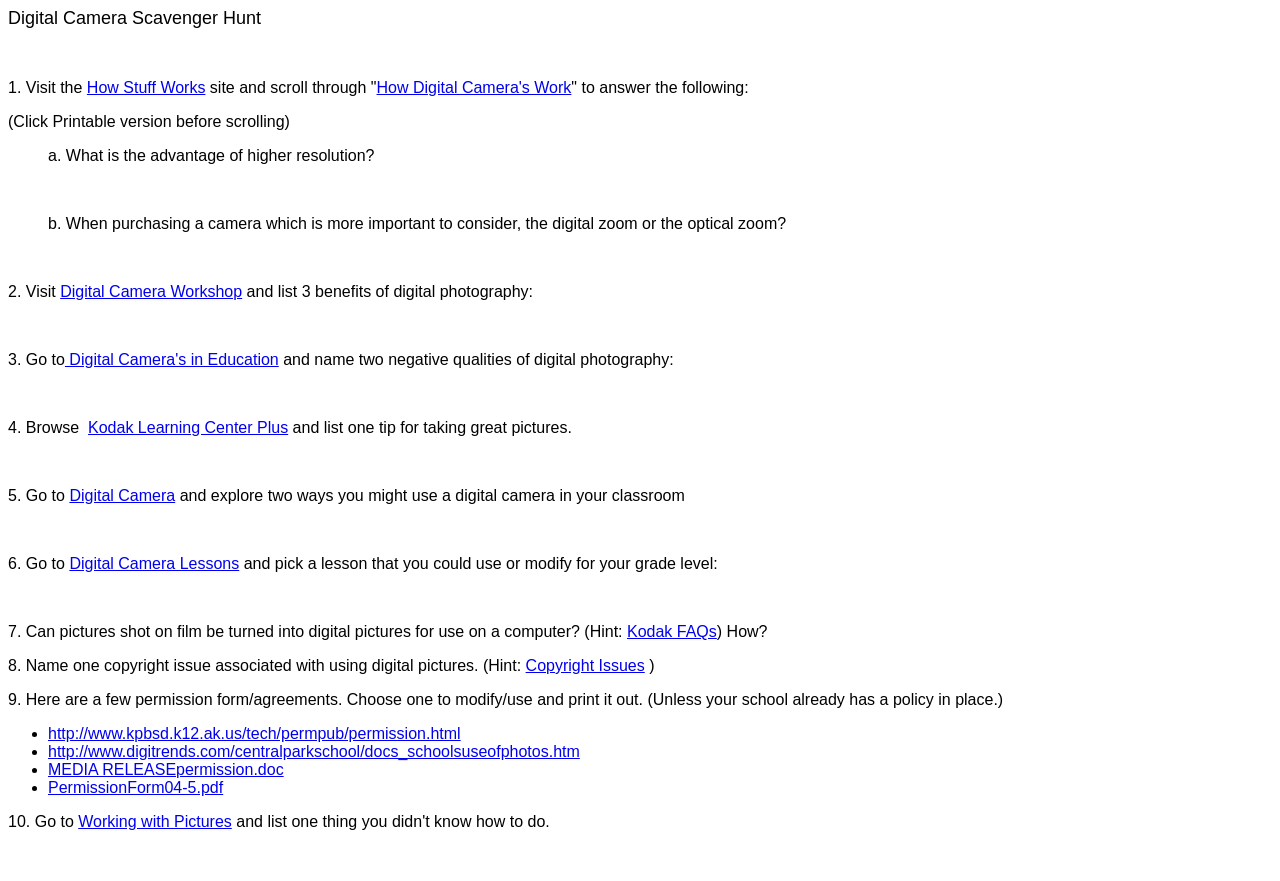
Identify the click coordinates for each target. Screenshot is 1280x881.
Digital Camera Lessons (154, 563)
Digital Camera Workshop (151, 291)
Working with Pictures (155, 821)
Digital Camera (122, 495)
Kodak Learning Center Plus (188, 427)
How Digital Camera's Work (474, 87)
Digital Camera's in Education (172, 359)
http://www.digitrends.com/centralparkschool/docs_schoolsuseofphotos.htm (314, 751)
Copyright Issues (585, 665)
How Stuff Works (146, 87)
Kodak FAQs (672, 631)
